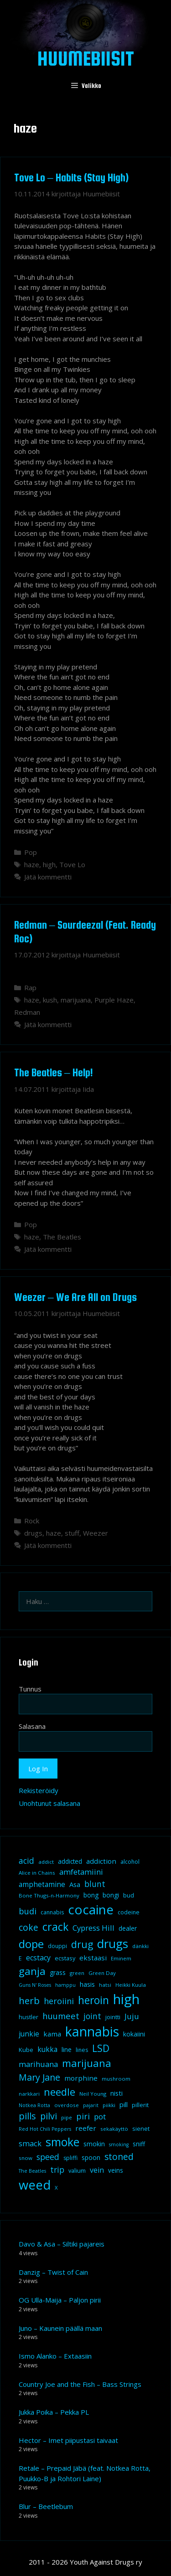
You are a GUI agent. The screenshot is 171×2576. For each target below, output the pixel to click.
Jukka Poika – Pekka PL (54, 2412)
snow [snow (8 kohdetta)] (25, 2157)
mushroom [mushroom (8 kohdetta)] (116, 2078)
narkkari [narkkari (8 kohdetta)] (29, 2093)
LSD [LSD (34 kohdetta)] (100, 2048)
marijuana (76, 999)
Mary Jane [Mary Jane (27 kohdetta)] (39, 2077)
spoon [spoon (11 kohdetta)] (91, 2158)
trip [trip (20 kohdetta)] (57, 2169)
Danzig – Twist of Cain (53, 2272)
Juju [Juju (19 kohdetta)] (131, 2016)
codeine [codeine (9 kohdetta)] (129, 1912)
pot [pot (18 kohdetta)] (100, 2116)
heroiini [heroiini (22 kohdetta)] (59, 2000)
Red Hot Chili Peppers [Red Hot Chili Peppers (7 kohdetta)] (45, 2129)
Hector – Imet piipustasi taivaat (68, 2440)
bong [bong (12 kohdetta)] (90, 1895)
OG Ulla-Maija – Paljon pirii (60, 2299)
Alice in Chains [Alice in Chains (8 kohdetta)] (37, 1872)
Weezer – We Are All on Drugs (75, 1297)
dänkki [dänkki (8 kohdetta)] (140, 1946)
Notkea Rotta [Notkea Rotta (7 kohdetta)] (34, 2105)
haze (31, 864)
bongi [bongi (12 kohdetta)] (111, 1895)
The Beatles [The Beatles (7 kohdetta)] (32, 2171)
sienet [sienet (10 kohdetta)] (141, 2128)
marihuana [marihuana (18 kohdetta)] (38, 2064)
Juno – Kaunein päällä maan (60, 2328)
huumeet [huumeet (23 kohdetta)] (60, 2015)
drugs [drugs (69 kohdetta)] (112, 1943)
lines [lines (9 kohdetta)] (82, 2050)
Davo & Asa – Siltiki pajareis (61, 2243)
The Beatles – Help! (53, 1072)
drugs (33, 1532)
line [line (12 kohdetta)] (67, 2049)
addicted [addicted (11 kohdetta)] (70, 1861)
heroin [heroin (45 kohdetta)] (93, 2000)
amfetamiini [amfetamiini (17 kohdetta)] (81, 1871)
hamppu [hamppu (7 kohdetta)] (65, 1985)
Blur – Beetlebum (46, 2506)
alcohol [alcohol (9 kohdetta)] (130, 1862)
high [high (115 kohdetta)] (126, 1999)
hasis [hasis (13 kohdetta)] (87, 1984)
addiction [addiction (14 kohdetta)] (101, 1861)
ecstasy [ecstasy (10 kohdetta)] (65, 1958)
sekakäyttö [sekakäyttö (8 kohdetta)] (114, 2128)
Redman (27, 1012)
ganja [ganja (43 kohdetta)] (32, 1971)
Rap (30, 987)
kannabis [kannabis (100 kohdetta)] (92, 2031)
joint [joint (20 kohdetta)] (92, 2015)
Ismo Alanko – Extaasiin (55, 2355)
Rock (31, 1520)
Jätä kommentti (48, 876)
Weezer (95, 1532)
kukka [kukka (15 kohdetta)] (47, 2049)
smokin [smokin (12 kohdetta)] (94, 2143)
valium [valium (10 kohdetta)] (77, 2170)
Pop (30, 852)
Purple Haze (114, 999)
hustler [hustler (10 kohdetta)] (28, 2017)
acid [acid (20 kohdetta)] (26, 1860)
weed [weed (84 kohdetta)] (35, 2184)
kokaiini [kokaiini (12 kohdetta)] (134, 2034)
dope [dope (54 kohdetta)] (31, 1943)
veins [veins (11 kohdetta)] (115, 2170)
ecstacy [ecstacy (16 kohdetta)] (38, 1958)
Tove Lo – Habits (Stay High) (71, 177)
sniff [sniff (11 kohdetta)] (139, 2144)
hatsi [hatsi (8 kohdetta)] (105, 1984)
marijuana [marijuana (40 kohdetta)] (86, 2063)
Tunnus (30, 1688)
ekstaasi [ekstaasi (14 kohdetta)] (93, 1957)
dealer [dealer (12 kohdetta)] (128, 1928)
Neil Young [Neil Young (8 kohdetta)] (92, 2093)
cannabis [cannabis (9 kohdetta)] (52, 1912)
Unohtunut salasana (49, 1803)
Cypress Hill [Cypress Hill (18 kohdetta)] (93, 1928)
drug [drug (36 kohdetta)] (82, 1944)
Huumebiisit (85, 58)
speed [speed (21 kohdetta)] (47, 2156)
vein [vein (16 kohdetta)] (97, 2170)
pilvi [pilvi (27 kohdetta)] (48, 2116)
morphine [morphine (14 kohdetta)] (81, 2077)
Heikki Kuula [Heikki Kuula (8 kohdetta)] (130, 1984)
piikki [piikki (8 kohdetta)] (109, 2105)
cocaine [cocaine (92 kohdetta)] (91, 1909)
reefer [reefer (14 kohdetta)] (85, 2128)
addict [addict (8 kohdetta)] (46, 1861)
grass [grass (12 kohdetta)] (58, 1972)
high (49, 864)
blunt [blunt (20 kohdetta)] (94, 1883)
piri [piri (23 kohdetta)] (83, 2116)
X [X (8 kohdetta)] (56, 2187)
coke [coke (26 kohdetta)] (28, 1927)
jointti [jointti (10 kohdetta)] (112, 2017)
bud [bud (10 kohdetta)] (128, 1895)
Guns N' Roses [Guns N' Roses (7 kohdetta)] (35, 1985)
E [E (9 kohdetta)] (20, 1958)
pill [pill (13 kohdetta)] (123, 2104)
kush (50, 999)
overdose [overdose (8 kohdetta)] (66, 2105)
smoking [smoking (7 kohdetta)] (119, 2144)
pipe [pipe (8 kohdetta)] (66, 2117)
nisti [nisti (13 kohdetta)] (116, 2093)
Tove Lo (72, 864)
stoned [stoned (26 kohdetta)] (119, 2156)
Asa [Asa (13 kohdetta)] (74, 1884)
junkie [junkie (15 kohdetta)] (29, 2034)
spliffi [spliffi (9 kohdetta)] (70, 2158)
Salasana (32, 1726)
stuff (72, 1532)
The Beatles (62, 1236)
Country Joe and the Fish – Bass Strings (80, 2384)
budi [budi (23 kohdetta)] (27, 1911)
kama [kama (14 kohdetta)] (52, 2033)
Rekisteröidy (38, 1790)
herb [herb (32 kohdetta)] (29, 2000)
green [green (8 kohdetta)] (77, 1972)
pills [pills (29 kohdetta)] (27, 2116)
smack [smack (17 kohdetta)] (30, 2143)
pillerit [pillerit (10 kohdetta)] (140, 2105)
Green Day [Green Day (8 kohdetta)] (102, 1972)
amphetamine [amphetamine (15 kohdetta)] (42, 1884)
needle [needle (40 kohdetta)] (59, 2091)
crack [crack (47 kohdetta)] (55, 1926)
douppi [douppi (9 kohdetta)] (57, 1946)
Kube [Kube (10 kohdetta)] (26, 2050)
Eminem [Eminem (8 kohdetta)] (121, 1958)
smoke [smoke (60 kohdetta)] (62, 2141)
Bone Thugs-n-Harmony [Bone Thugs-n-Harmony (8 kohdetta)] (49, 1895)
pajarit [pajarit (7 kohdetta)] (90, 2105)
